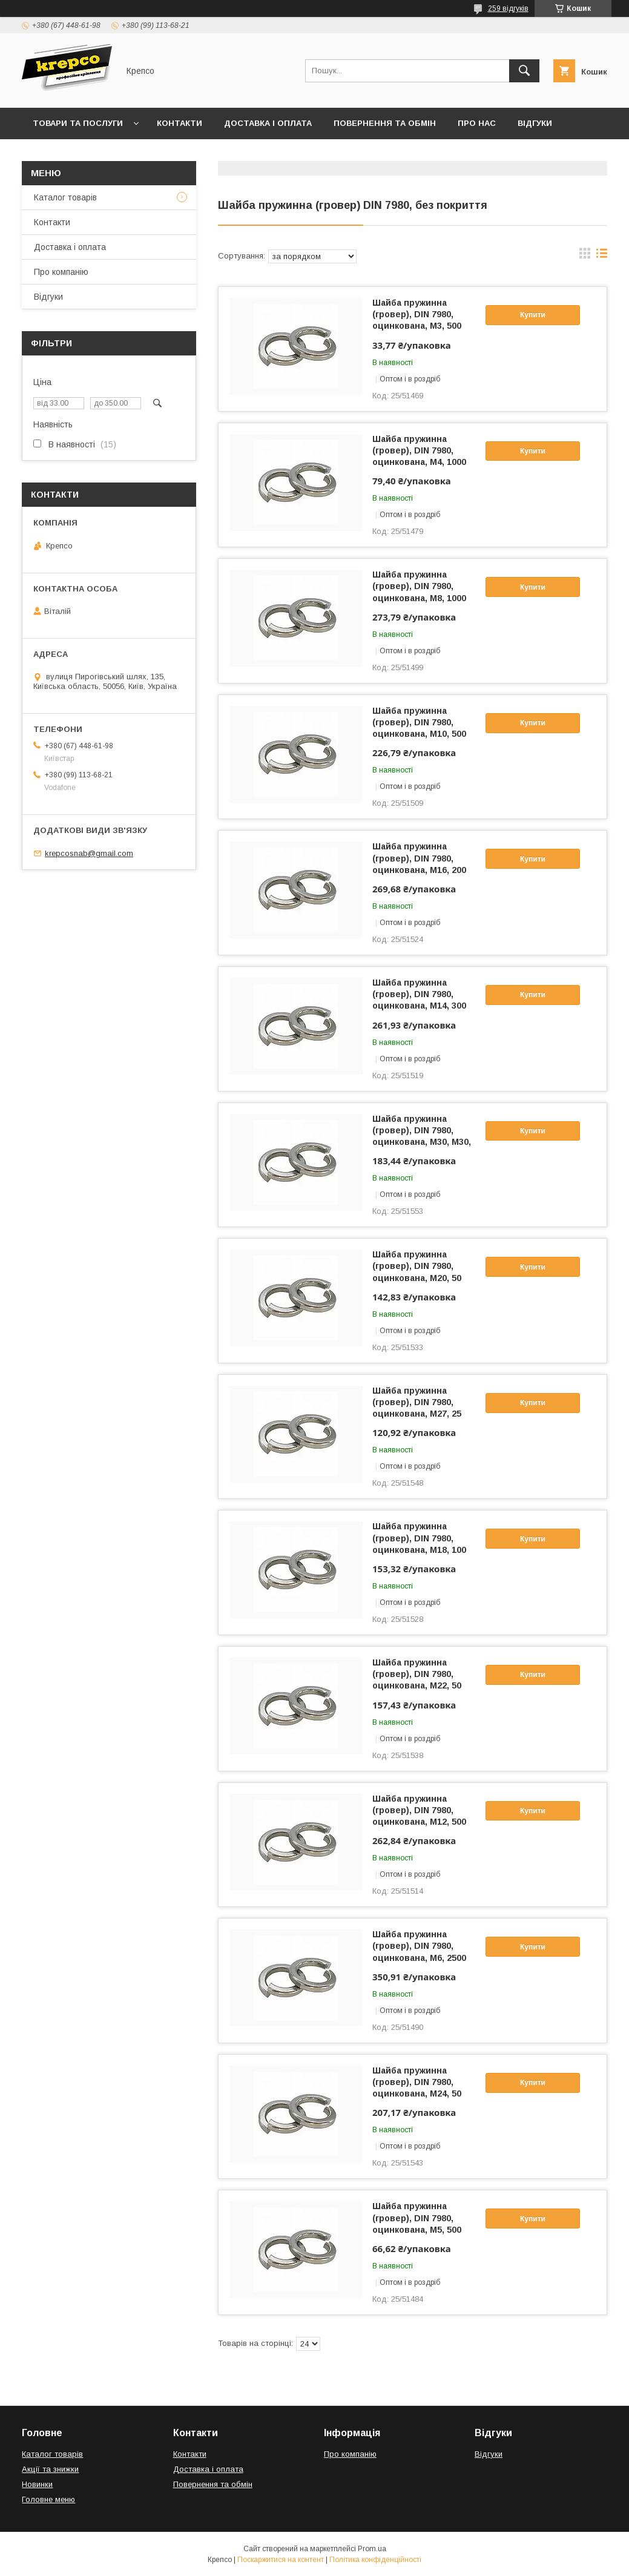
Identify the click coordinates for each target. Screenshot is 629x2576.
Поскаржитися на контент (280, 2559)
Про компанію (61, 272)
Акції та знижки (50, 2469)
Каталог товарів (65, 197)
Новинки (37, 2484)
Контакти (179, 123)
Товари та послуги (78, 123)
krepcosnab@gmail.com (89, 853)
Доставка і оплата (268, 123)
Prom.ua (372, 2549)
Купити (532, 315)
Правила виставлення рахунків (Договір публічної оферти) (173, 154)
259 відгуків (508, 8)
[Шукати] (524, 70)
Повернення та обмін (385, 123)
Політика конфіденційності (375, 2559)
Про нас (477, 123)
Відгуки (535, 123)
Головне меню (48, 2499)
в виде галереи (584, 256)
